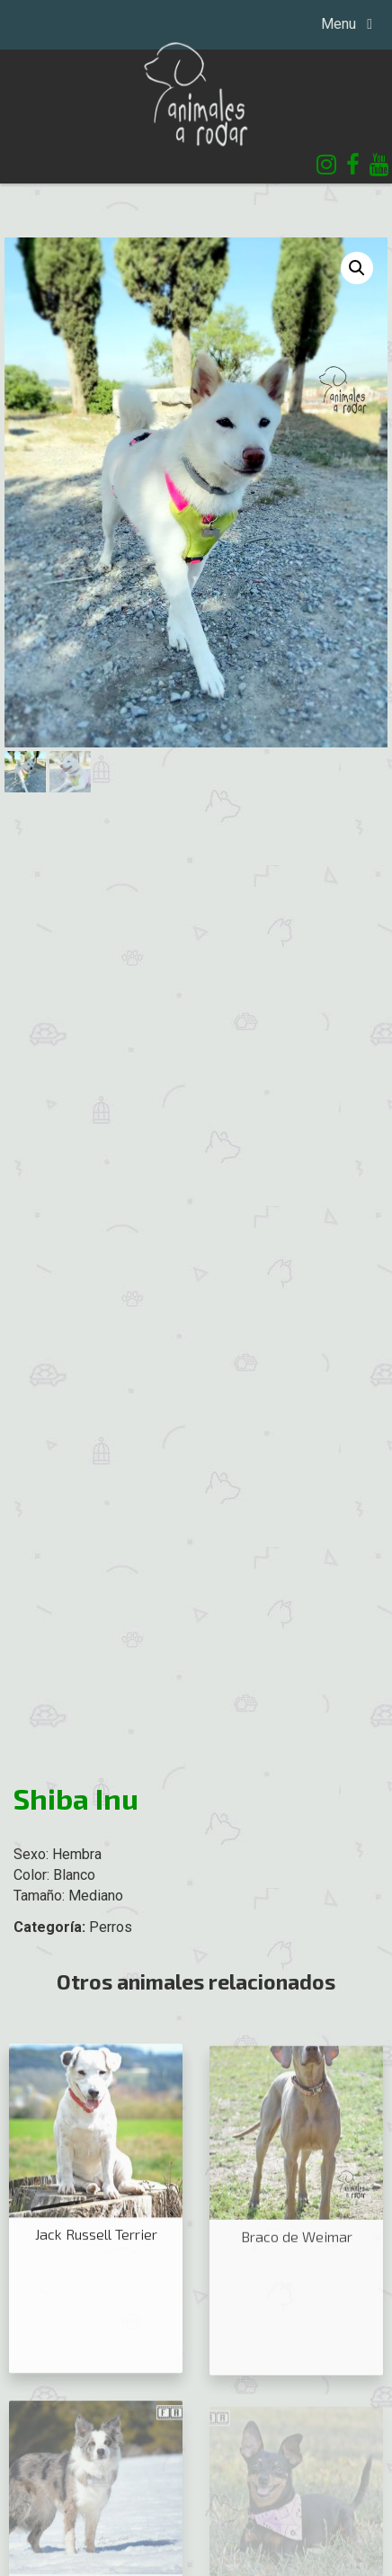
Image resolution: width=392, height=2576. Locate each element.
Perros (110, 1927)
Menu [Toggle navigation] (340, 23)
